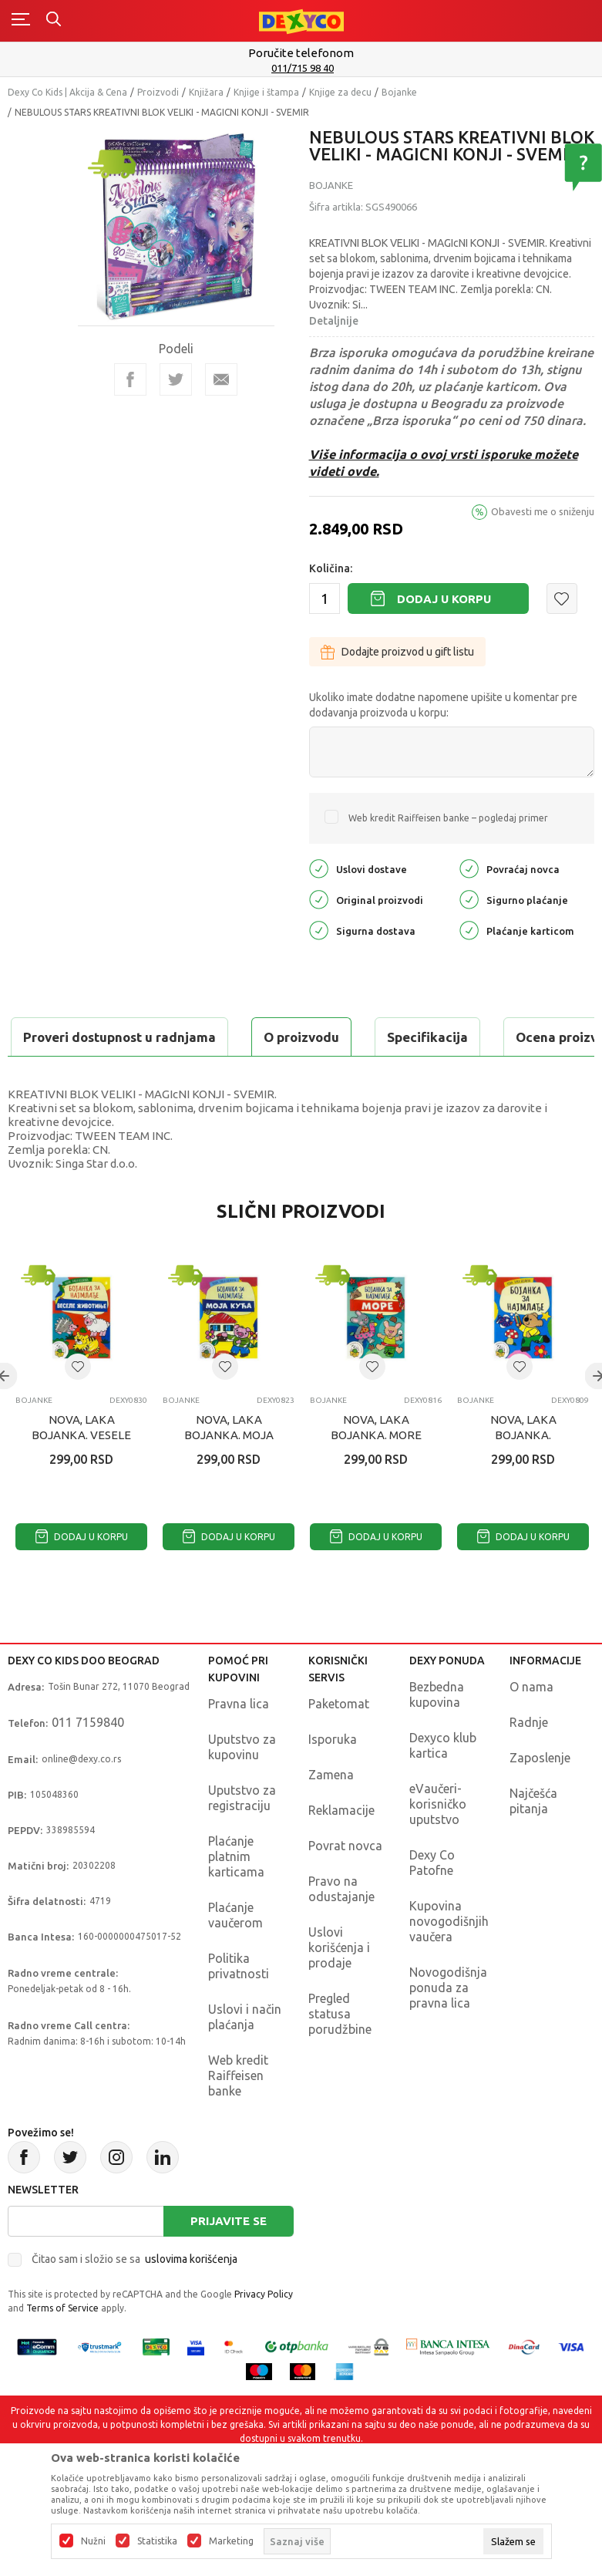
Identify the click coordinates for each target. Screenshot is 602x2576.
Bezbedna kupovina (436, 1733)
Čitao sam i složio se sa (134, 2297)
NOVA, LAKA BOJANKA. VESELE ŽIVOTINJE (81, 1473)
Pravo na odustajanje (341, 1927)
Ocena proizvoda (336, 1037)
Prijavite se (228, 2259)
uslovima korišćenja (191, 2297)
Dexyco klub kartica (442, 1784)
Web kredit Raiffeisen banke (238, 2114)
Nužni (93, 2541)
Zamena (331, 1813)
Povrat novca (345, 1884)
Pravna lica (238, 1742)
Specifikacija (195, 1037)
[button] (562, 598)
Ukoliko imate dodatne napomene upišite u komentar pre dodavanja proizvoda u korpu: (443, 705)
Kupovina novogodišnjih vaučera (449, 1959)
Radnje (529, 1761)
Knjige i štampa (266, 92)
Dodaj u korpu (444, 598)
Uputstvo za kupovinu (242, 1785)
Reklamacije (341, 1849)
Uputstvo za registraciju (242, 1836)
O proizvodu (69, 1037)
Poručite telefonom (301, 52)
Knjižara (206, 92)
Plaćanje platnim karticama (236, 1895)
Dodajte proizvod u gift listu (397, 652)
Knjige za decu (340, 92)
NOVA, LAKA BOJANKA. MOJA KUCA (229, 1473)
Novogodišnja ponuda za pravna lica (448, 2026)
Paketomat (338, 1742)
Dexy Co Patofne (432, 1901)
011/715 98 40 (302, 67)
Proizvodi (158, 92)
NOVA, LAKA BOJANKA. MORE (376, 1466)
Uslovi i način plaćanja (244, 2055)
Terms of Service (62, 2347)
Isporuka (332, 1778)
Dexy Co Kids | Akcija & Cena (67, 92)
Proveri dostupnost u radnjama (128, 1075)
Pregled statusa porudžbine (340, 2052)
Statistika (157, 2541)
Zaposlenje (540, 1796)
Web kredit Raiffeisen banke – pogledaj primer (448, 818)
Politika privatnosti (238, 2004)
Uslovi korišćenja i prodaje (339, 1986)
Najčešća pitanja (533, 1839)
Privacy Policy (263, 2333)
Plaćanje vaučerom (235, 1953)
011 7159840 (88, 1761)
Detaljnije (333, 321)
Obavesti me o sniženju (542, 511)
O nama (531, 1725)
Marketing (231, 2541)
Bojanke (399, 92)
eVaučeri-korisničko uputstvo (437, 1842)
